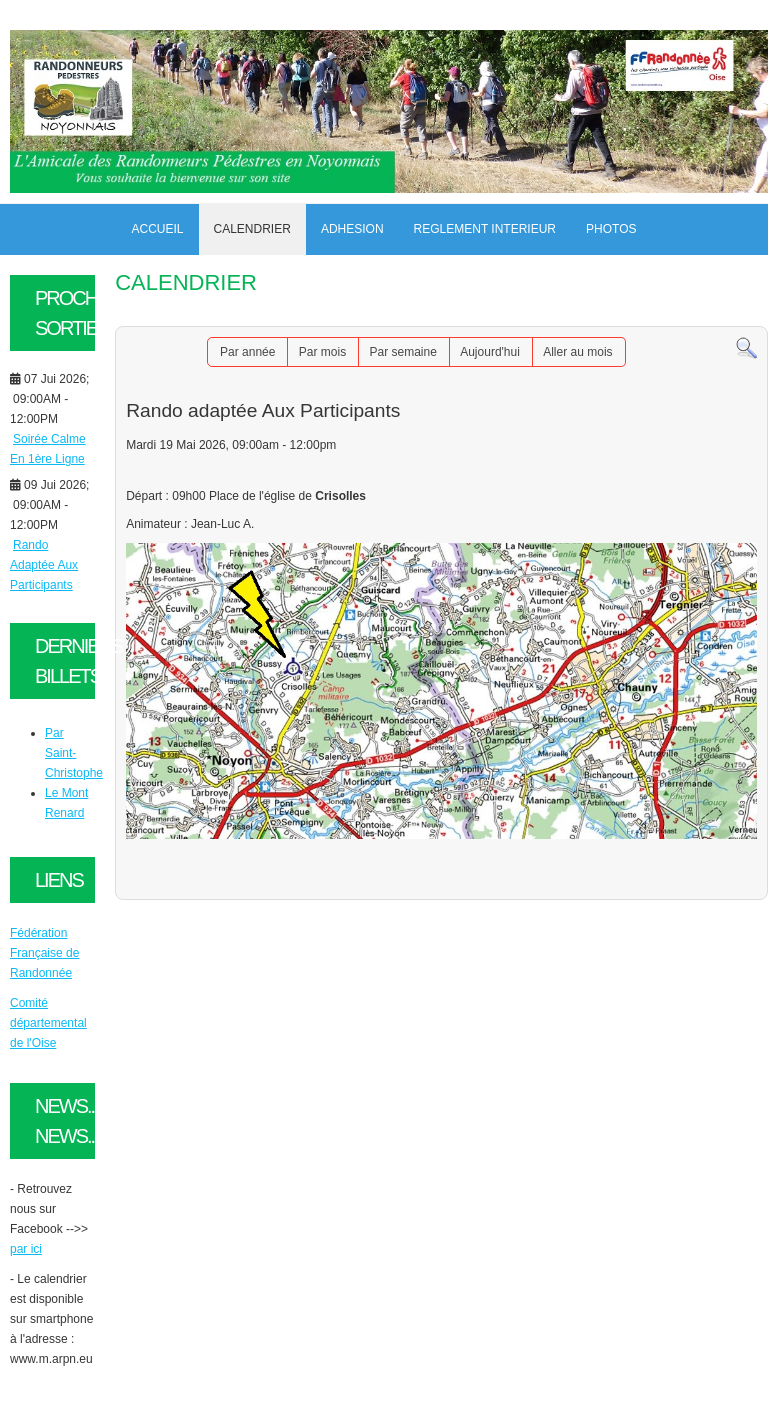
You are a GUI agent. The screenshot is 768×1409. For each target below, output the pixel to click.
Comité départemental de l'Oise (48, 1023)
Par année (247, 352)
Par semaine (402, 352)
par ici (26, 1249)
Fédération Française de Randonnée (44, 953)
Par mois (322, 352)
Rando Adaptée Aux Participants (44, 565)
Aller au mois (577, 352)
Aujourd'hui (490, 352)
